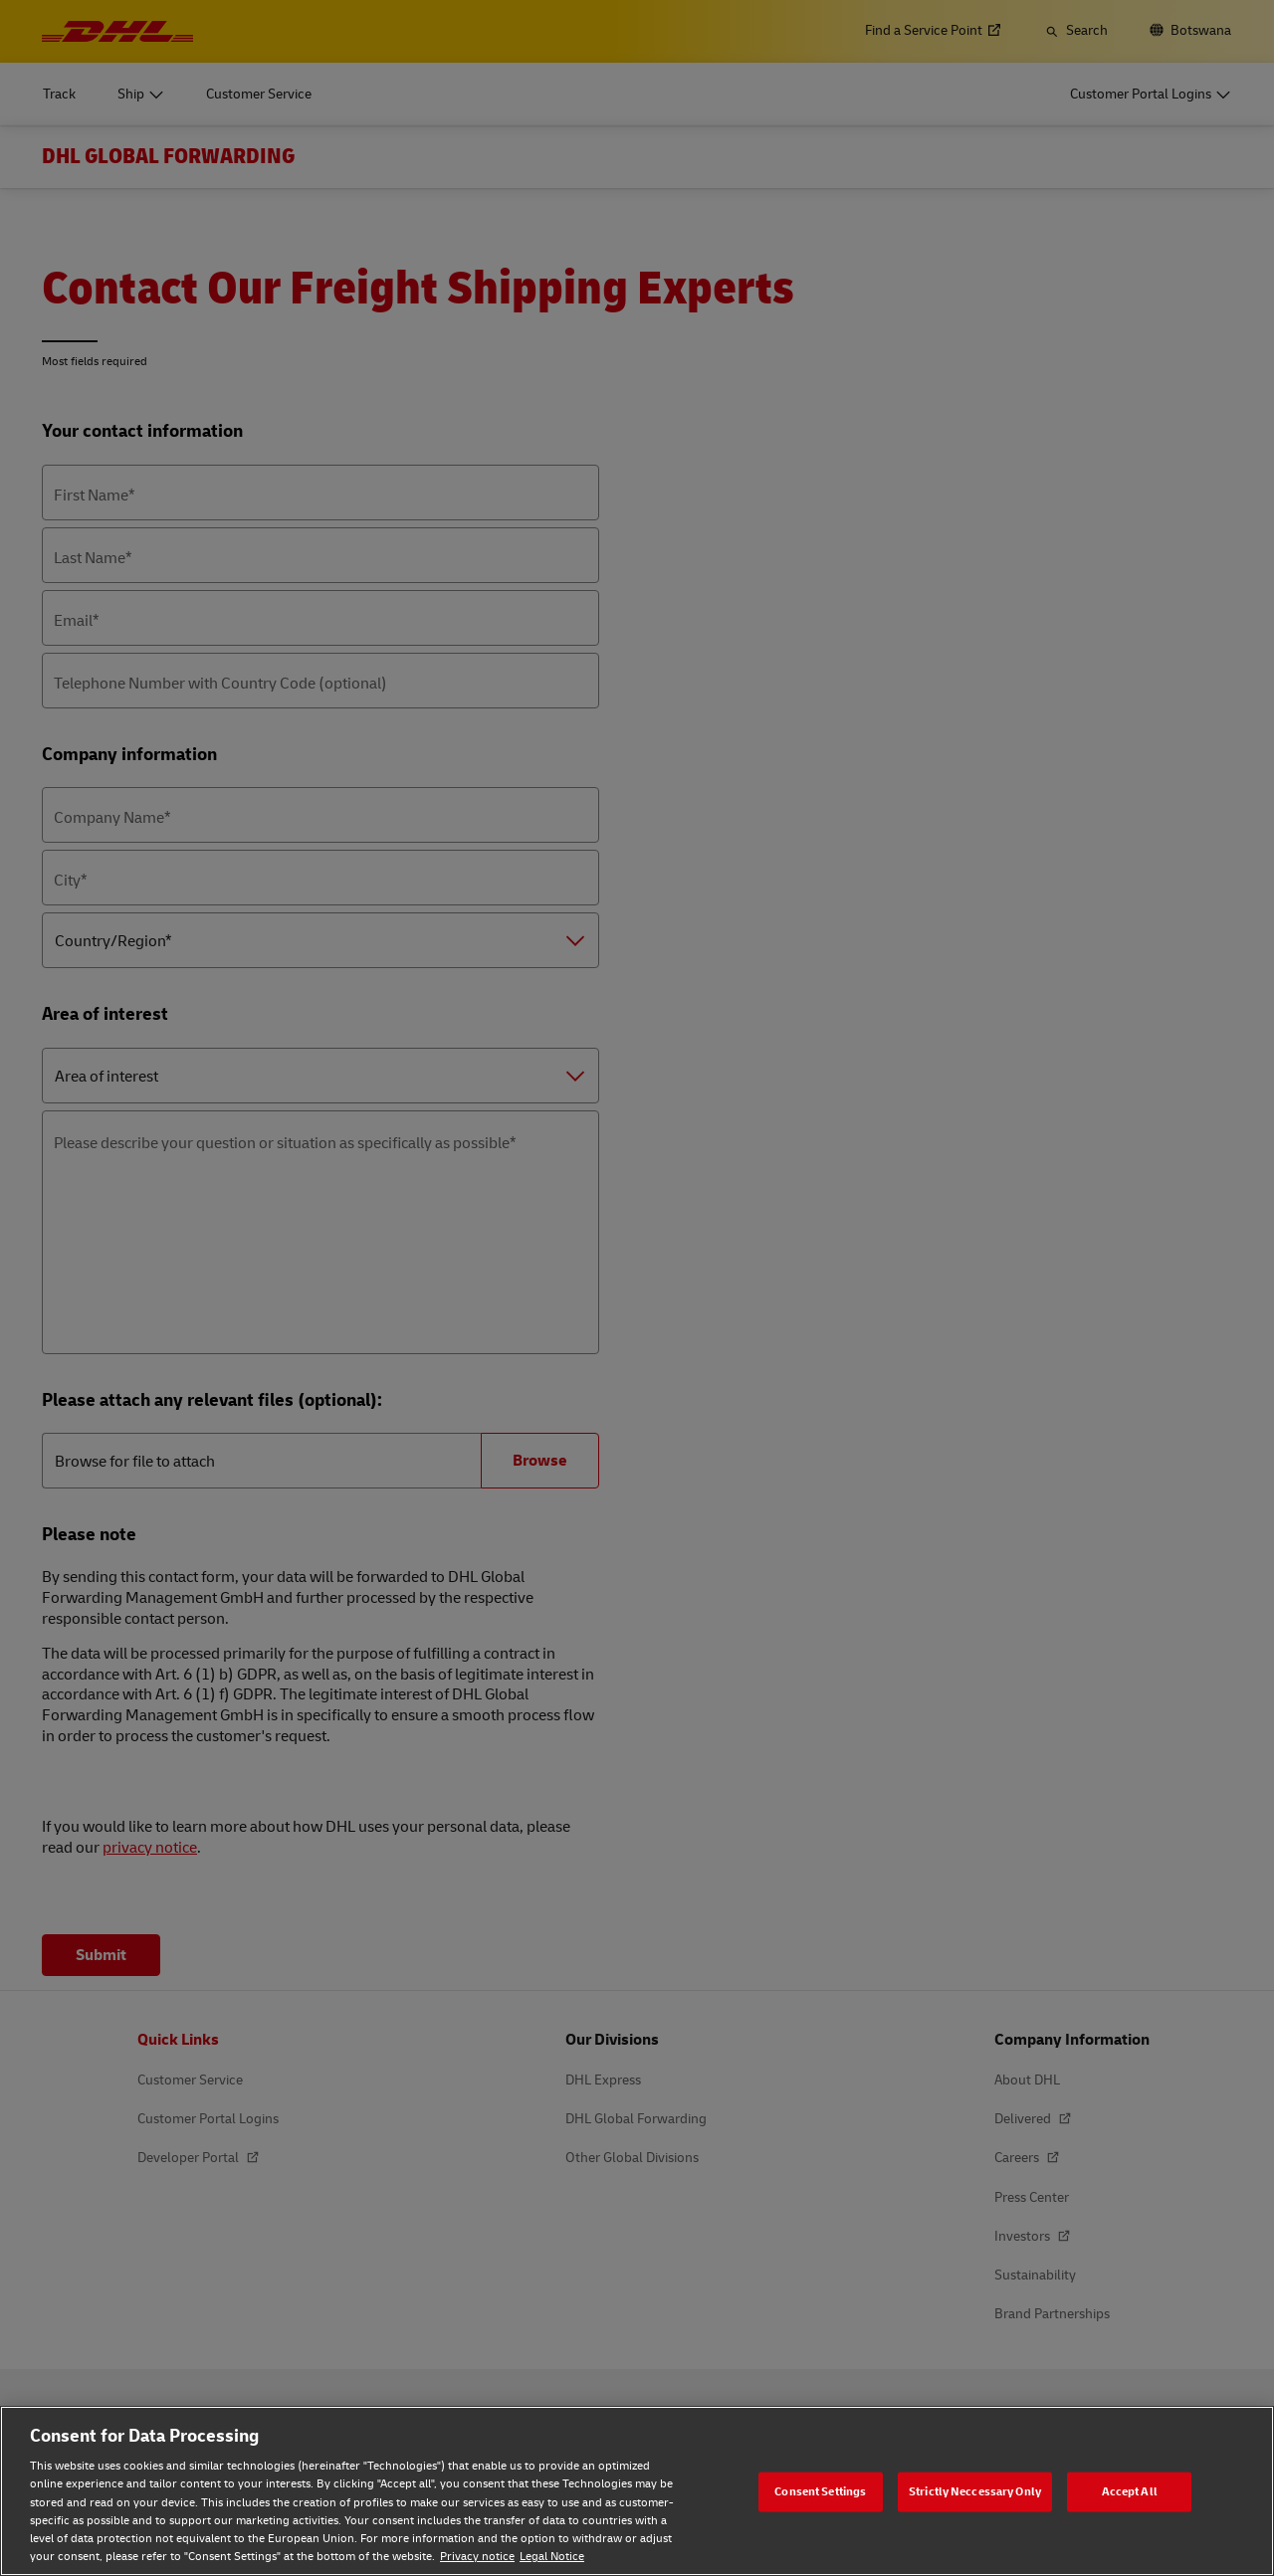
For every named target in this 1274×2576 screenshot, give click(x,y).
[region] (637, 2491)
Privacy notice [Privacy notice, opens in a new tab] (477, 2556)
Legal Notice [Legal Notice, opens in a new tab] (552, 2556)
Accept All (1130, 2490)
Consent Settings (820, 2490)
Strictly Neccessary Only (975, 2490)
